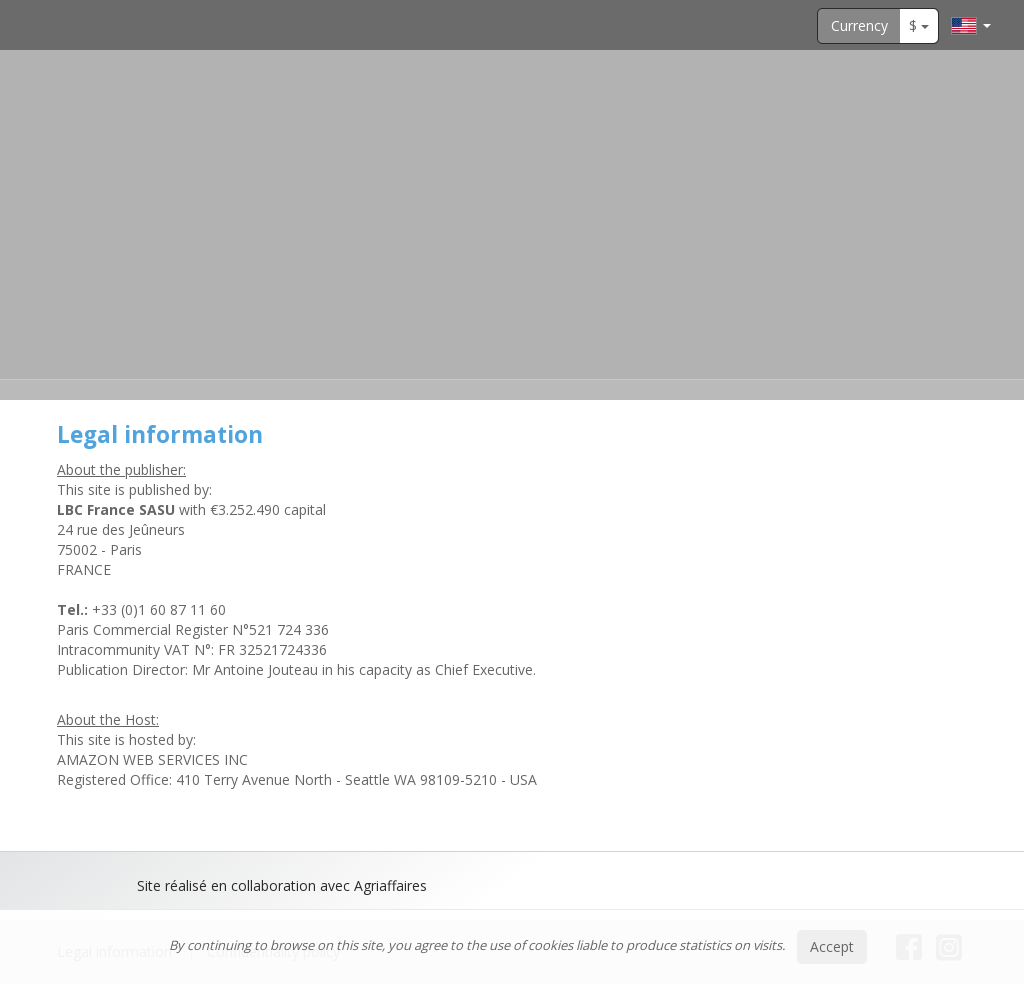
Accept (832, 946)
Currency (859, 25)
